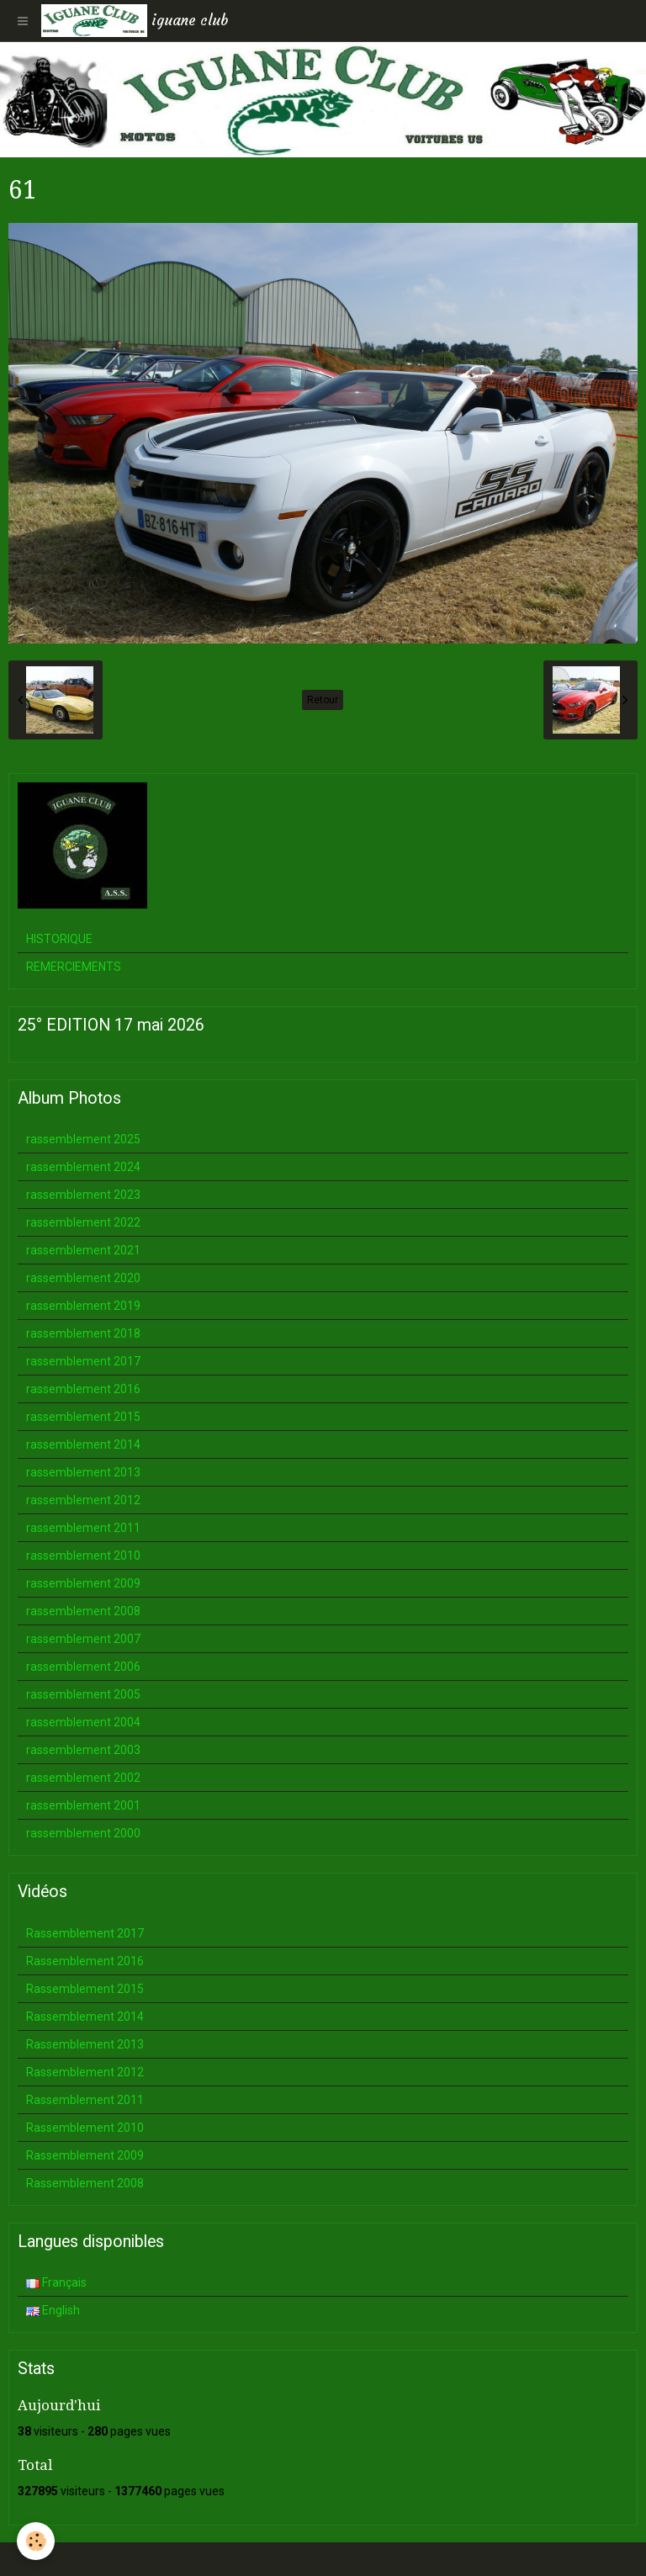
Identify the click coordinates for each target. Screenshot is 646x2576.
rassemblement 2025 (83, 1139)
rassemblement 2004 (83, 1722)
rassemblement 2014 (83, 1444)
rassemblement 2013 (83, 1472)
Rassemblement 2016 (85, 1961)
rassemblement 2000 (83, 1833)
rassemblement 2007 (83, 1639)
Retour (322, 700)
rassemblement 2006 (83, 1666)
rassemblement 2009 (83, 1583)
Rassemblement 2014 (85, 2016)
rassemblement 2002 (83, 1777)
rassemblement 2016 (83, 1389)
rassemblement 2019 (83, 1305)
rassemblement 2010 (83, 1555)
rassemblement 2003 (83, 1750)
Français (56, 2282)
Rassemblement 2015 (85, 1989)
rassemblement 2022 (83, 1222)
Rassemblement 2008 (85, 2183)
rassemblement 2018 (83, 1333)
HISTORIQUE (59, 939)
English (53, 2310)
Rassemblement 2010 (85, 2127)
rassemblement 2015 (83, 1416)
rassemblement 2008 (83, 1611)
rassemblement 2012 (83, 1500)
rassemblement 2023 (83, 1194)
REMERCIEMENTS (73, 966)
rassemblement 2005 (83, 1694)
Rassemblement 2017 (85, 1933)
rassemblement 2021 (83, 1250)
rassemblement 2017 (83, 1361)
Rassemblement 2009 (85, 2155)
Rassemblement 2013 (85, 2044)
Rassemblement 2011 (85, 2100)
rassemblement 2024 (83, 1167)
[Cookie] (36, 2541)
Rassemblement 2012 (85, 2072)
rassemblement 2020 (83, 1278)
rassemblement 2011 (83, 1527)
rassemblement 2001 (83, 1805)
